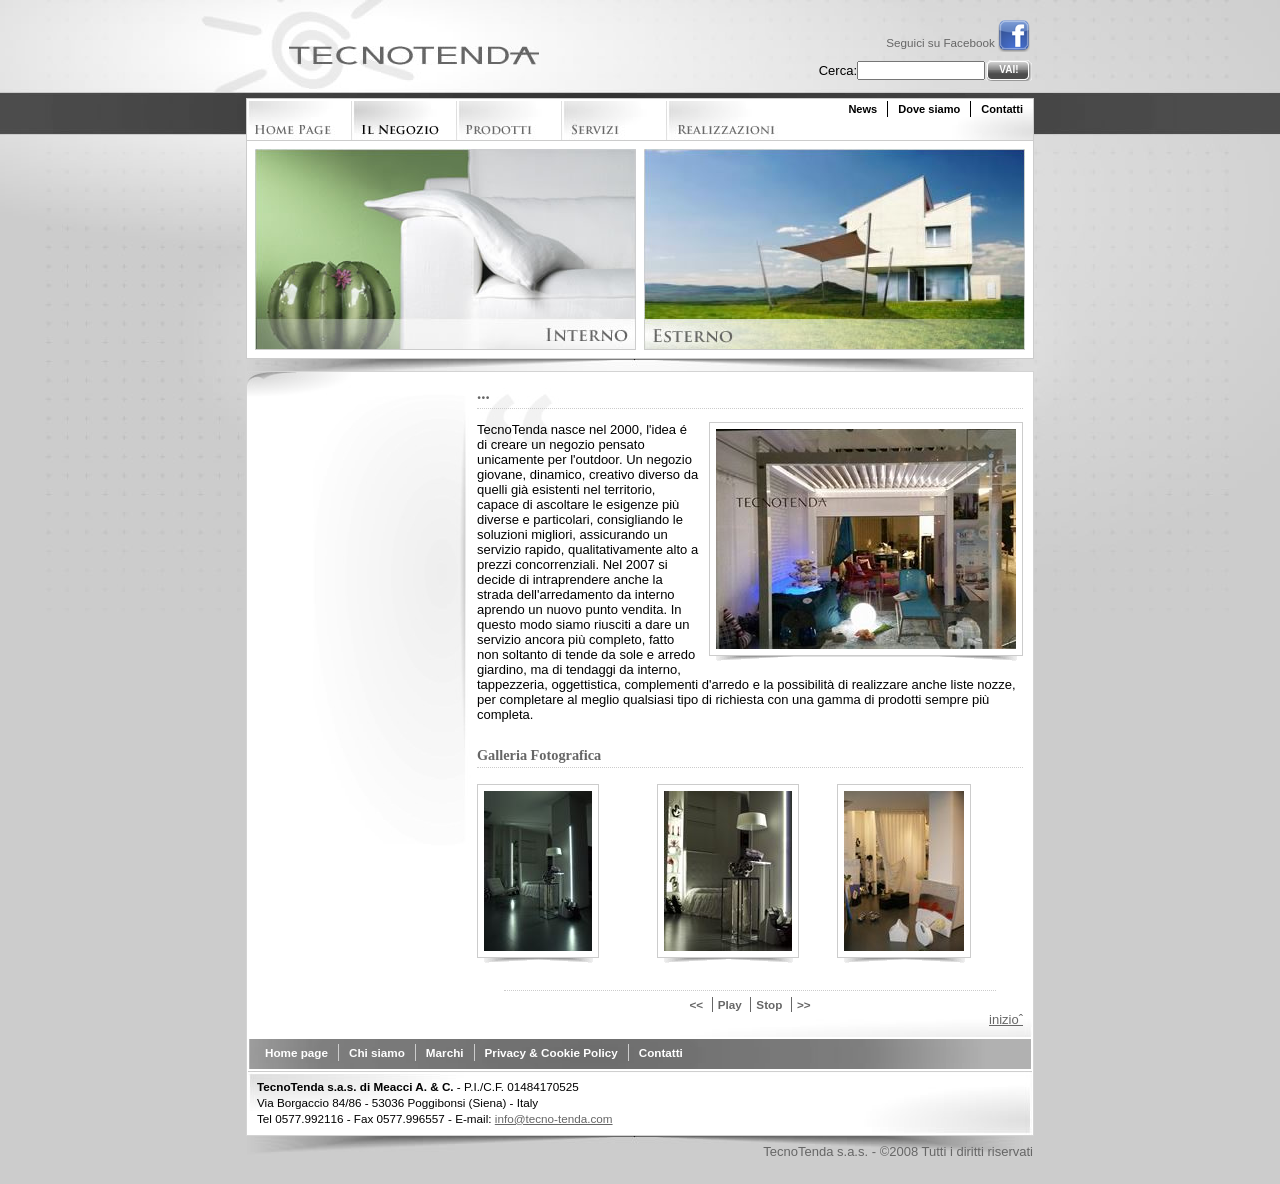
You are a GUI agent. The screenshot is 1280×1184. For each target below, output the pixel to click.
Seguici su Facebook (958, 42)
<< (696, 1004)
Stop (769, 1004)
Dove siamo (929, 109)
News (862, 109)
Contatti (1002, 109)
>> (804, 1004)
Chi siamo (377, 1052)
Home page (296, 1052)
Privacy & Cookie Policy (551, 1052)
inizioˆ (1006, 1019)
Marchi (445, 1052)
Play (730, 1004)
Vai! (1008, 69)
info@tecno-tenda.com (554, 1118)
